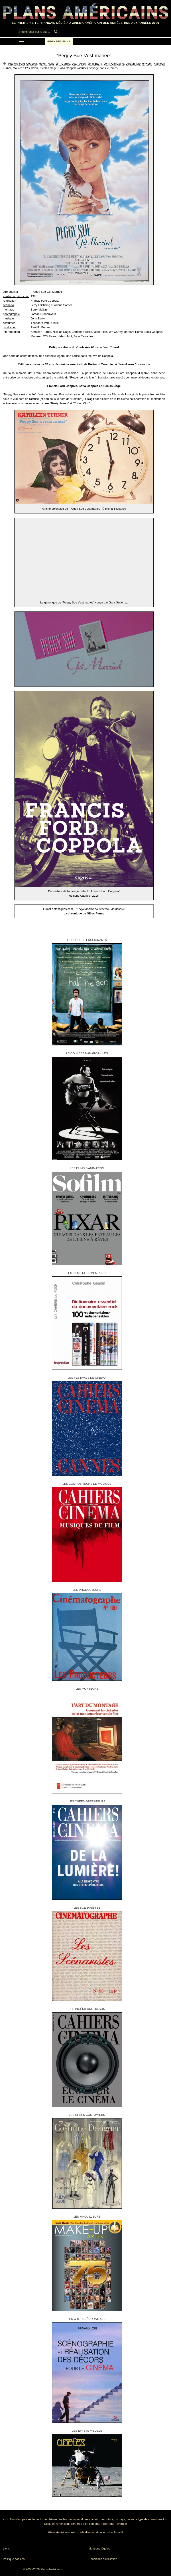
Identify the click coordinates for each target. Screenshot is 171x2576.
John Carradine (114, 63)
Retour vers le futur (82, 377)
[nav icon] (22, 41)
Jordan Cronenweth (139, 63)
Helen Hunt (46, 63)
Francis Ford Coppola (22, 63)
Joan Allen (79, 63)
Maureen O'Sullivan (25, 68)
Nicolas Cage (48, 68)
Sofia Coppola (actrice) (73, 68)
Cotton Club (81, 403)
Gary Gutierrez (118, 602)
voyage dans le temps (104, 68)
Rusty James (59, 403)
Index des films (58, 41)
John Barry (95, 63)
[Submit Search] (56, 31)
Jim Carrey (63, 63)
